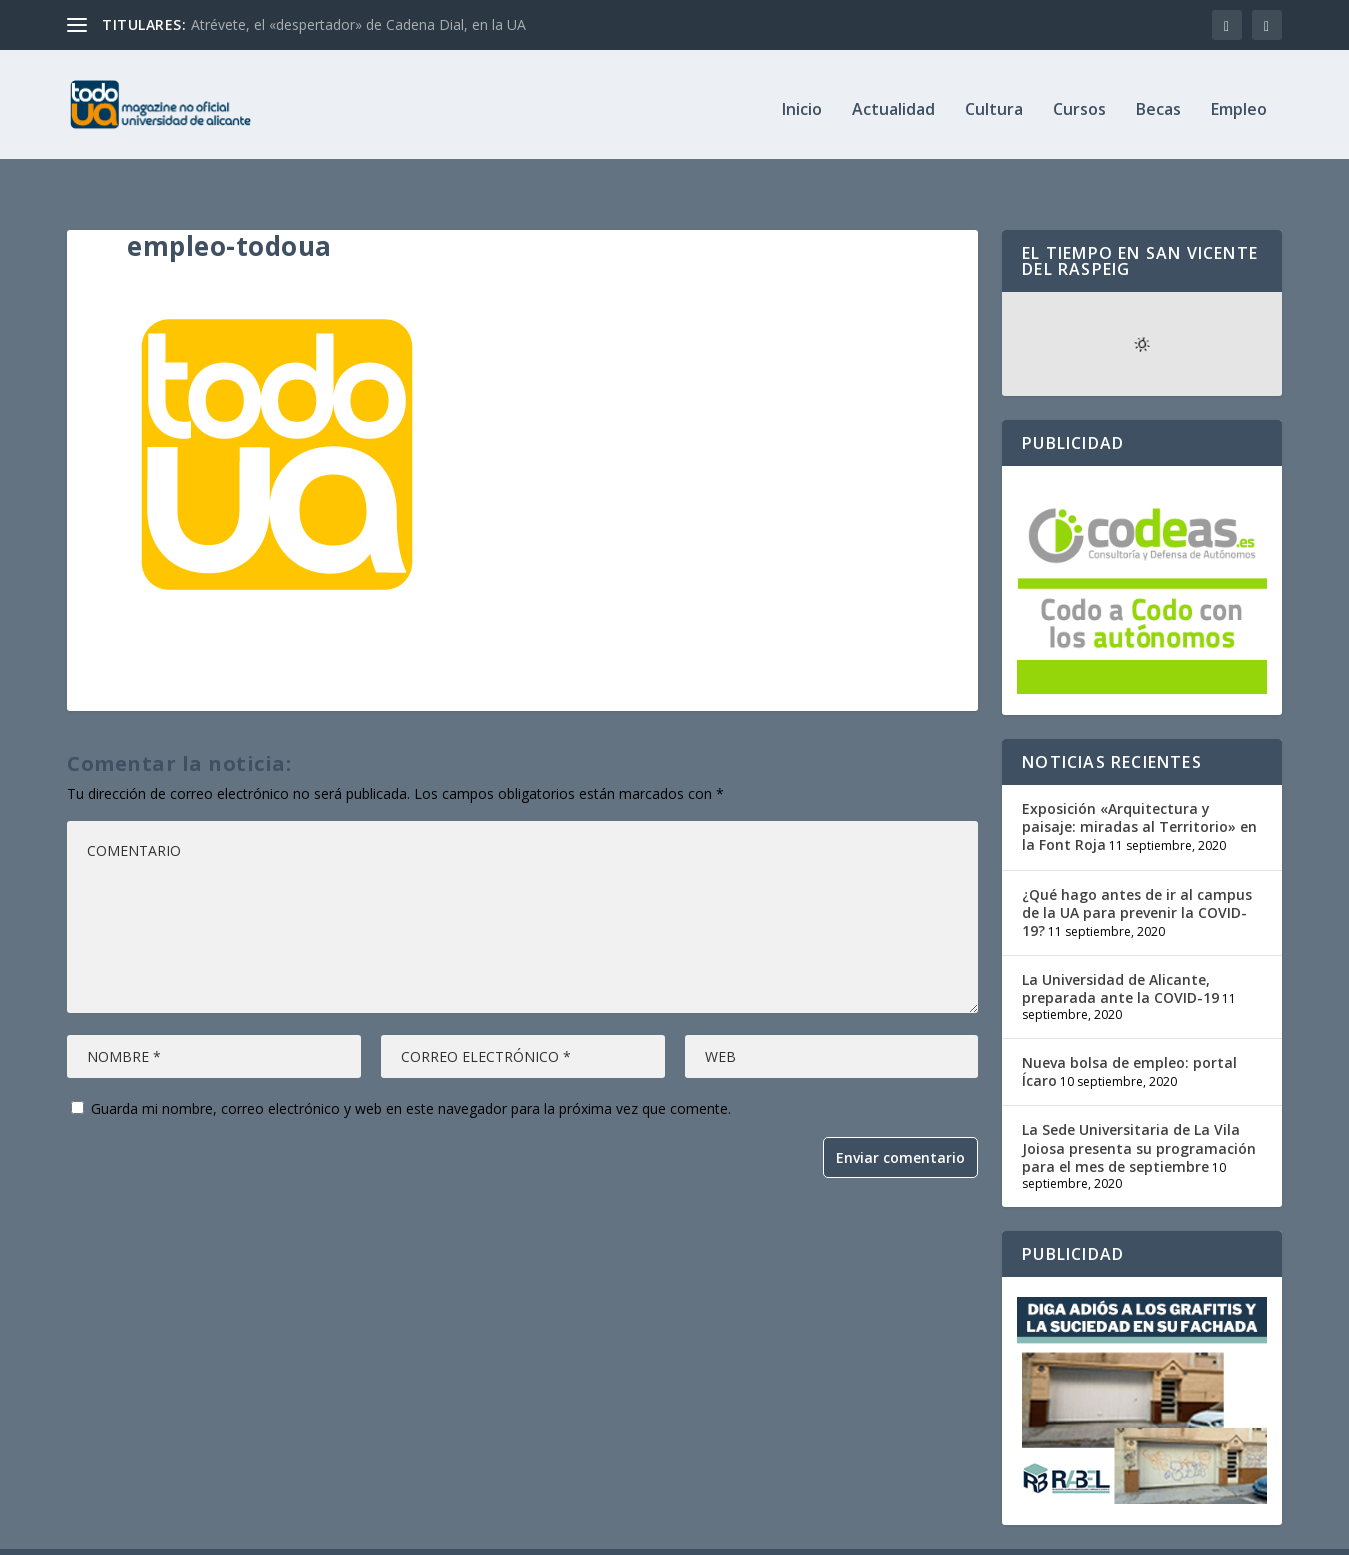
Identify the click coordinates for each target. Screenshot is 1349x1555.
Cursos (1079, 101)
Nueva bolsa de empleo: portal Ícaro (1129, 1031)
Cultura (994, 101)
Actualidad (893, 101)
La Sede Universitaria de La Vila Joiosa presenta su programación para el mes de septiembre (1139, 1107)
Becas (1158, 101)
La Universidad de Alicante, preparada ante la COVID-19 (1120, 948)
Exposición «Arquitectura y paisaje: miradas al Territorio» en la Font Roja (1139, 786)
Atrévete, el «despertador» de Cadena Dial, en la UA (358, 24)
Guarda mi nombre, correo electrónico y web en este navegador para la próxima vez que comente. (411, 1068)
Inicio (802, 101)
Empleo (1239, 101)
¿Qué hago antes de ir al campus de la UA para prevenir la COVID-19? (1137, 871)
